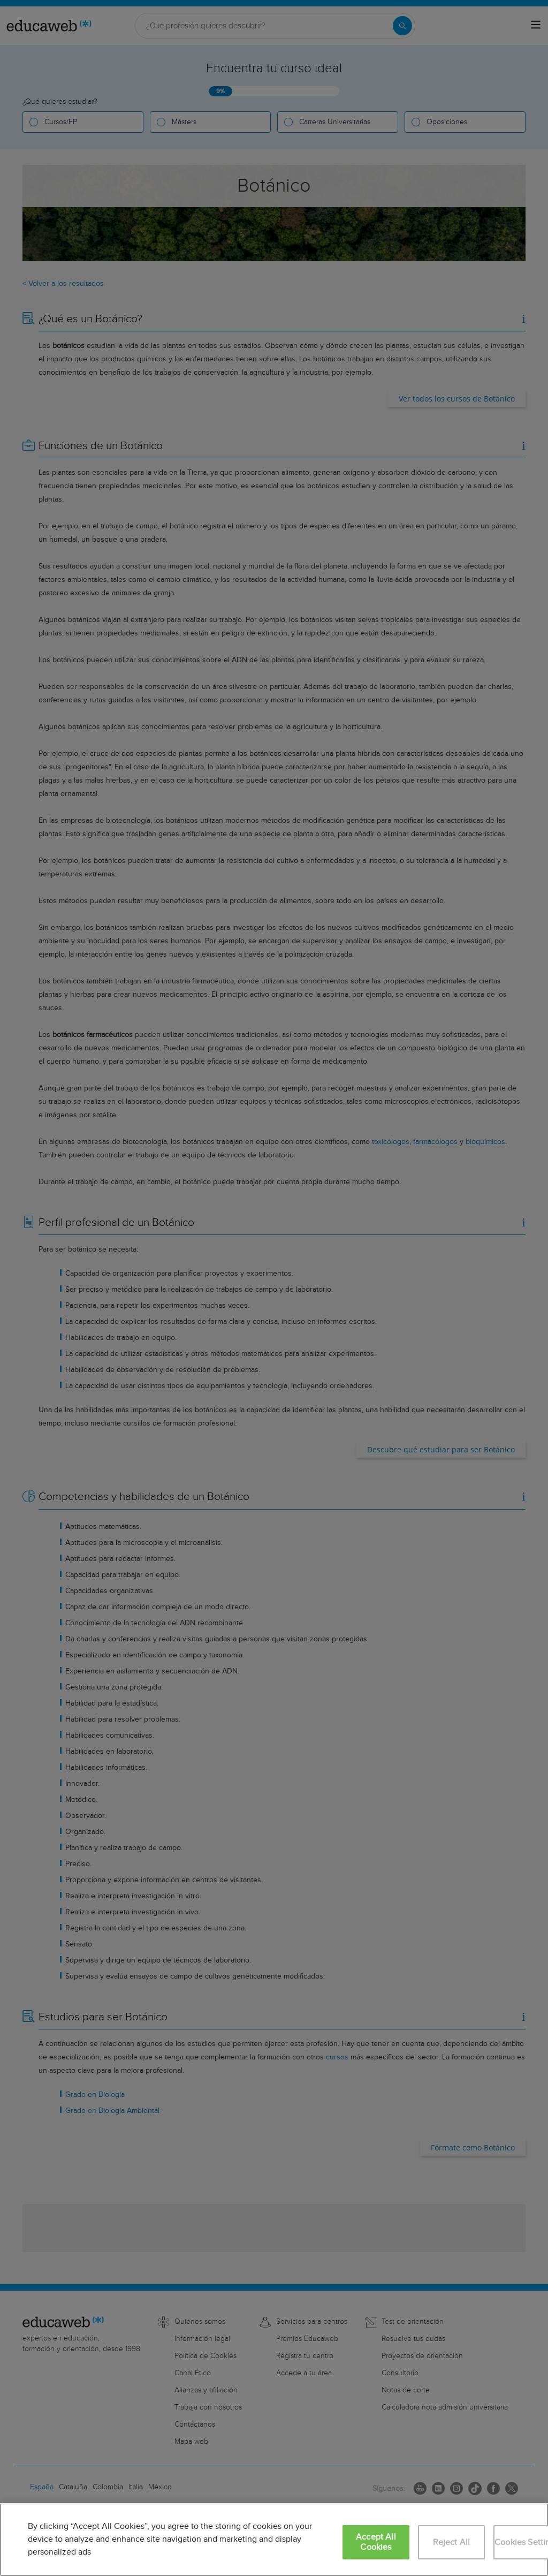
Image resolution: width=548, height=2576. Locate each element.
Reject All (451, 2542)
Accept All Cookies (376, 2542)
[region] (274, 2539)
